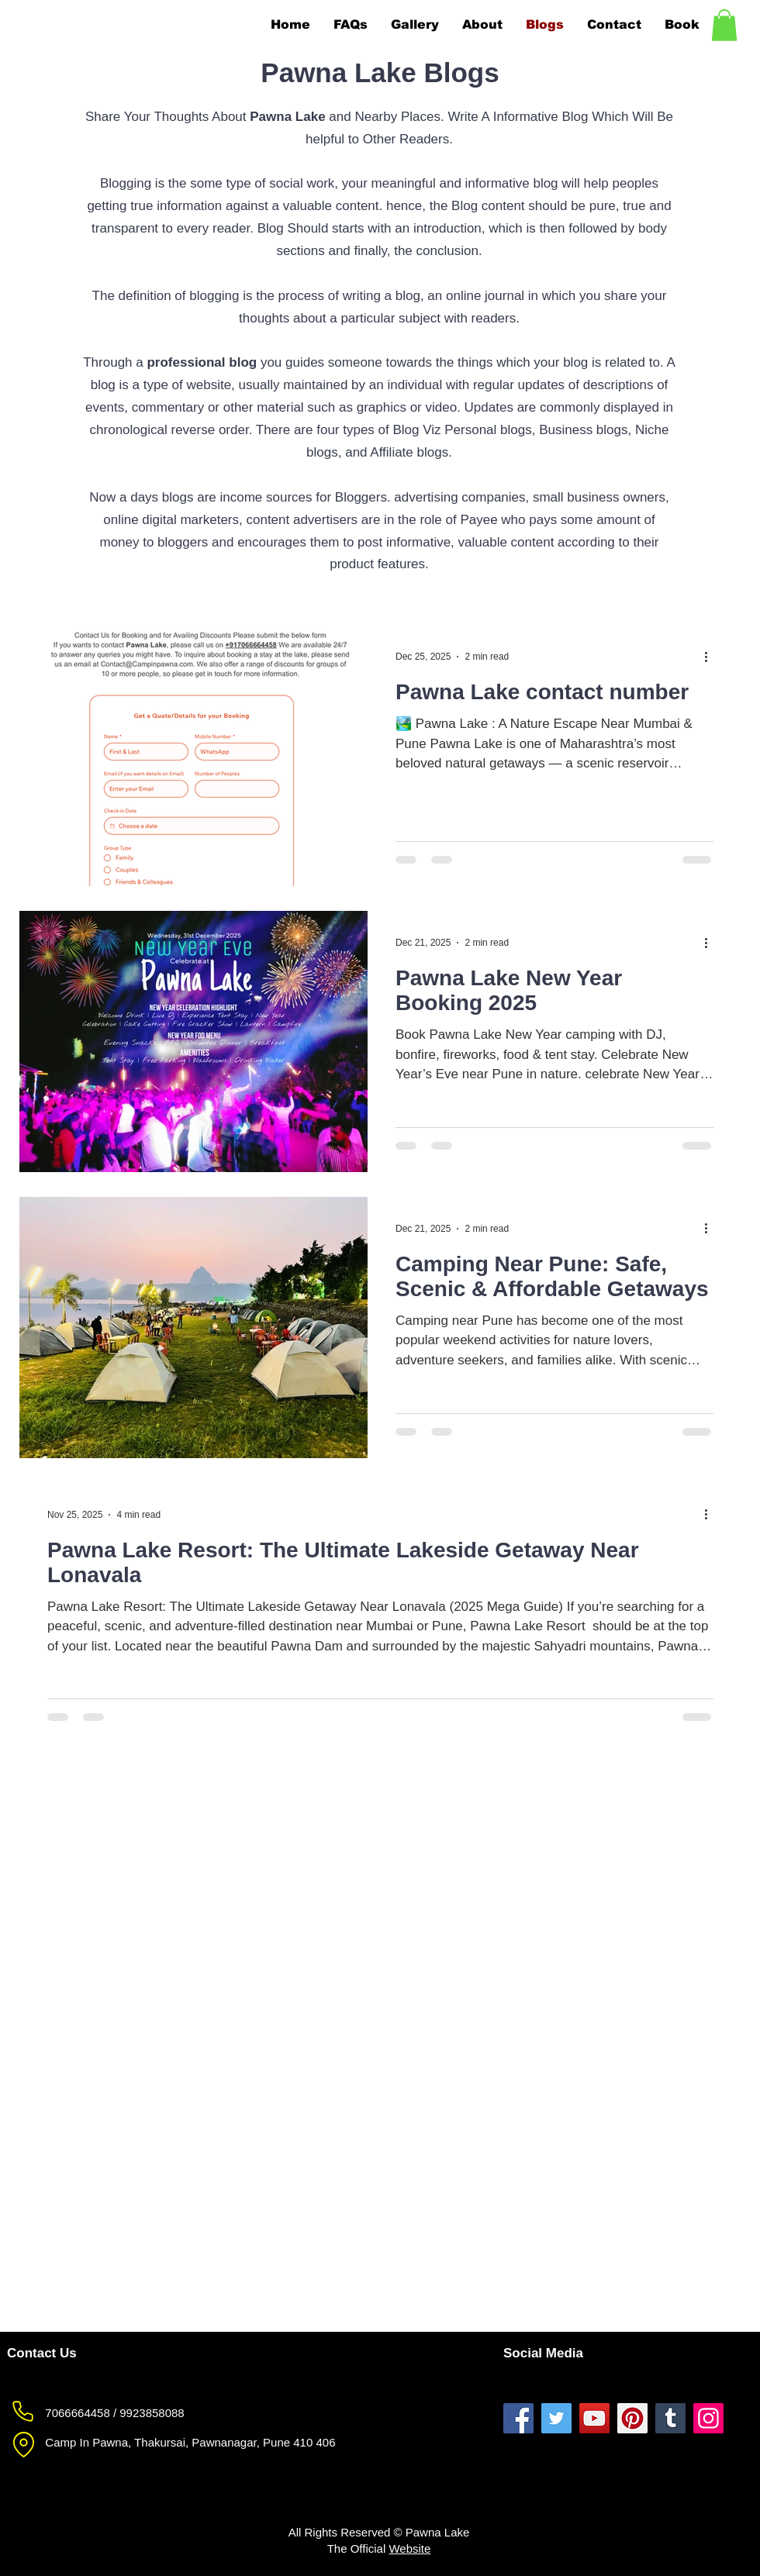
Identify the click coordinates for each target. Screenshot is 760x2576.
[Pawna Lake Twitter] (556, 2418)
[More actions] (711, 656)
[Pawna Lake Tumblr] (670, 2418)
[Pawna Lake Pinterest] (632, 2418)
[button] (724, 25)
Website (409, 2548)
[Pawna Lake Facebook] (518, 2418)
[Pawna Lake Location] (23, 2444)
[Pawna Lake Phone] (22, 2411)
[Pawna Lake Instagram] (708, 2418)
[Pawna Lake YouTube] (594, 2418)
